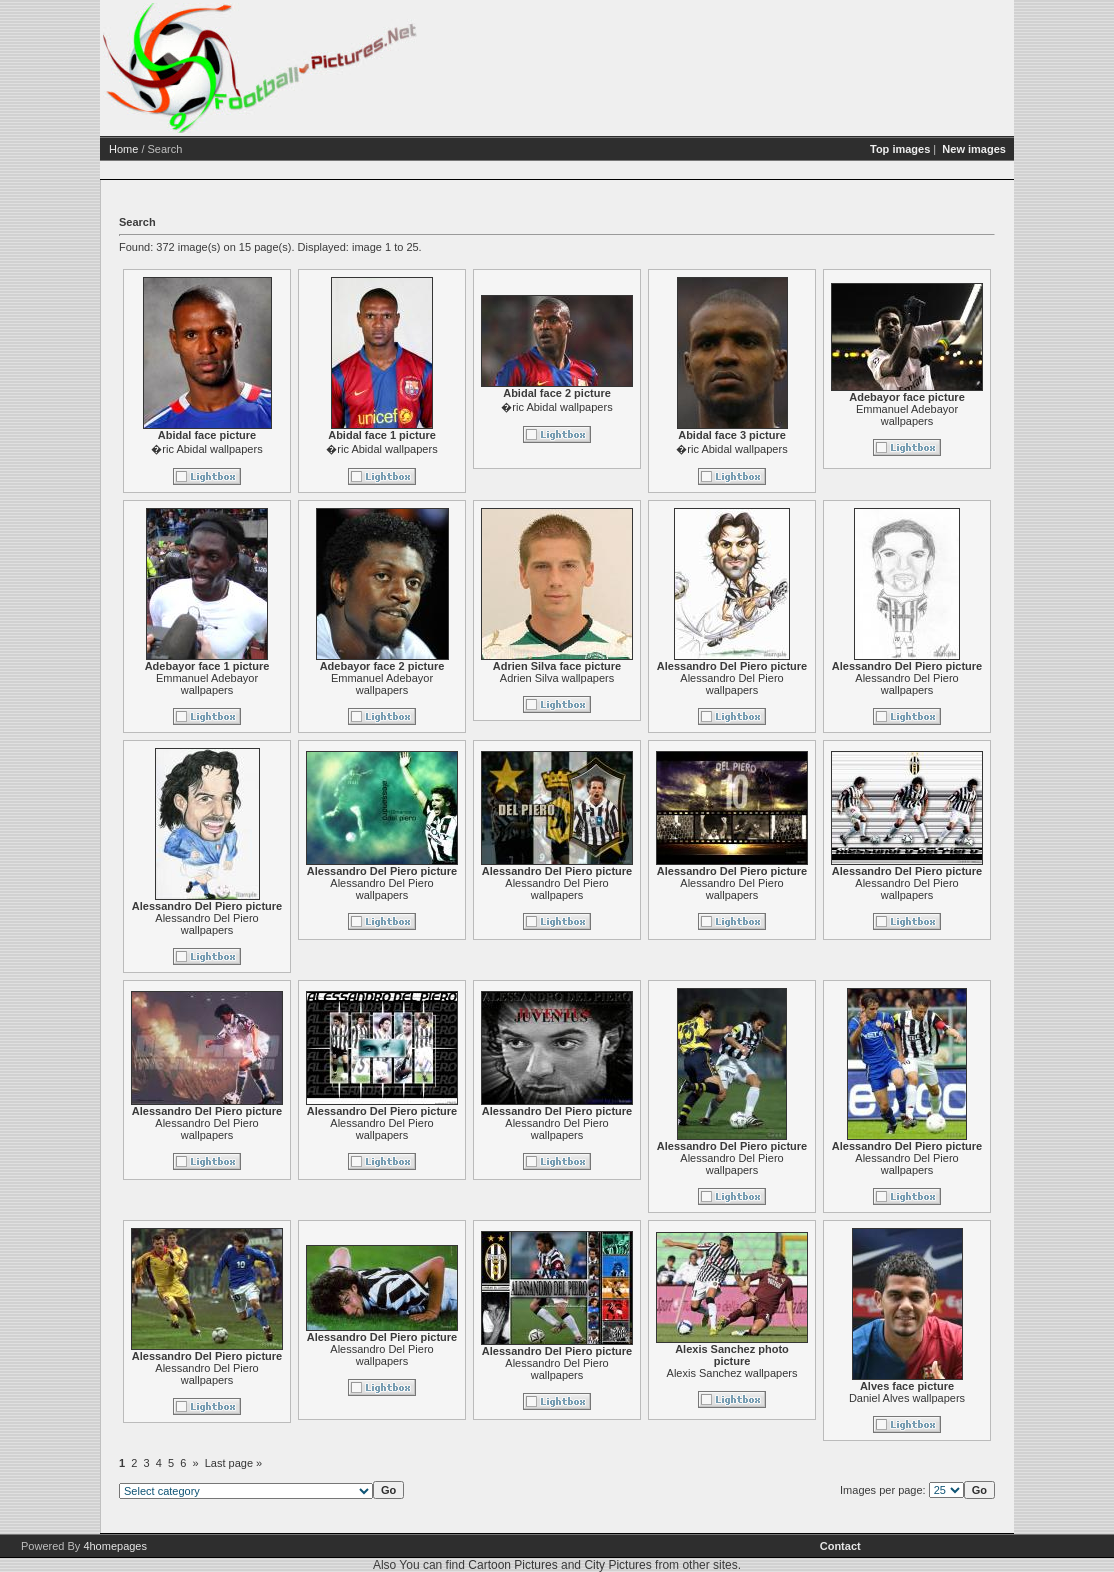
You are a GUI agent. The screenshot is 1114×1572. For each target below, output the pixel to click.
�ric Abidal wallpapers (206, 449)
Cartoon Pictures (512, 1565)
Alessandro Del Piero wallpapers (731, 684)
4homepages (115, 1546)
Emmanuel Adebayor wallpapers (907, 415)
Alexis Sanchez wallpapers (732, 1373)
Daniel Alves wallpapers (907, 1398)
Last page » (234, 1463)
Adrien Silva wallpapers (557, 678)
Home (123, 149)
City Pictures (617, 1565)
